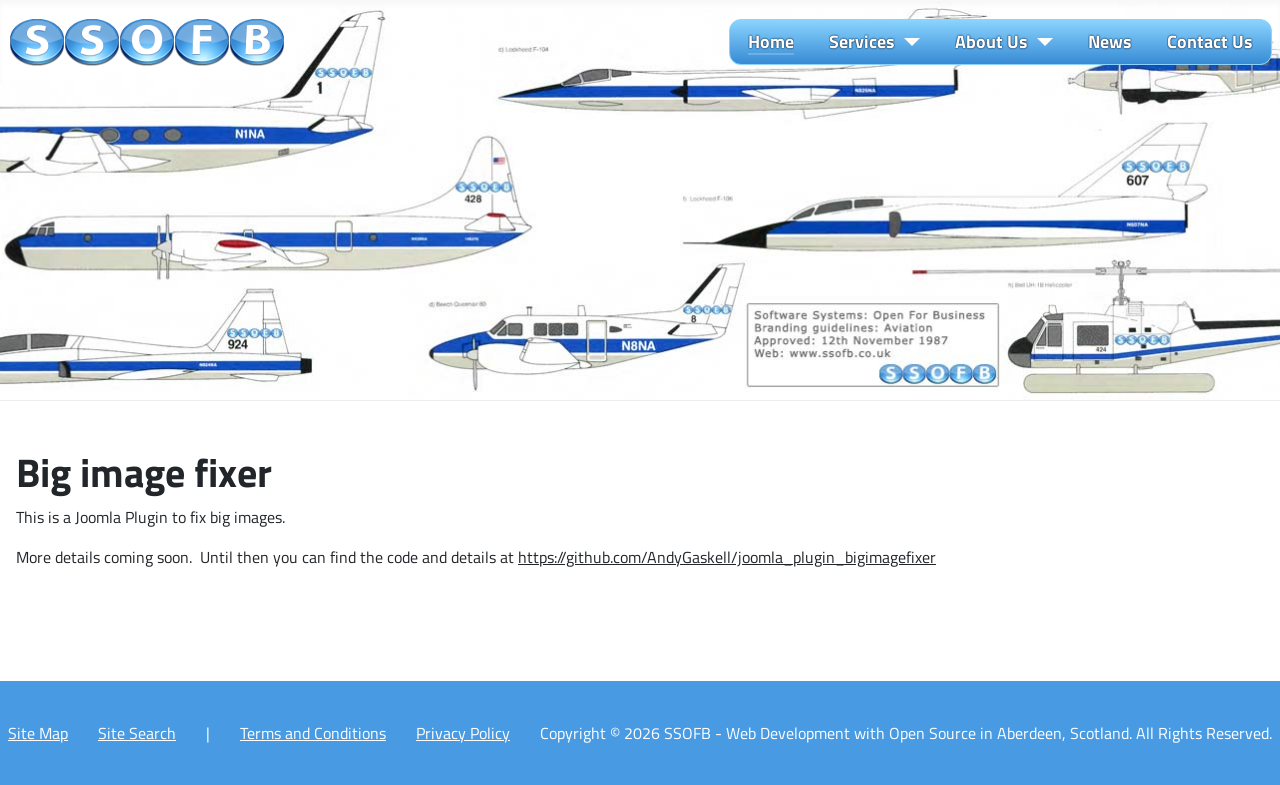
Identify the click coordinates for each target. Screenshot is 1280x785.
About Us (991, 42)
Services (862, 42)
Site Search (137, 733)
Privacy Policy (463, 733)
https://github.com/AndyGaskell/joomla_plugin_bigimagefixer (727, 557)
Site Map (38, 733)
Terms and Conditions (313, 733)
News (1110, 42)
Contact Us (1210, 42)
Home (771, 42)
